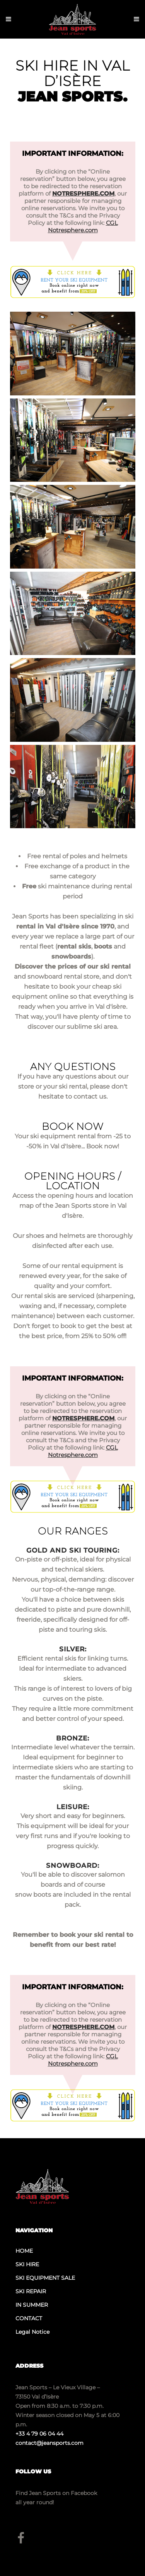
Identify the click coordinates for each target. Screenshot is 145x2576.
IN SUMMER (31, 2304)
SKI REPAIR (30, 2291)
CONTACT (28, 2318)
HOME (24, 2250)
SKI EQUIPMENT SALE (45, 2277)
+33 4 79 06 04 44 (39, 2433)
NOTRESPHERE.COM (83, 193)
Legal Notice (32, 2331)
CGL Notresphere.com (83, 226)
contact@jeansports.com (49, 2442)
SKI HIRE (27, 2264)
